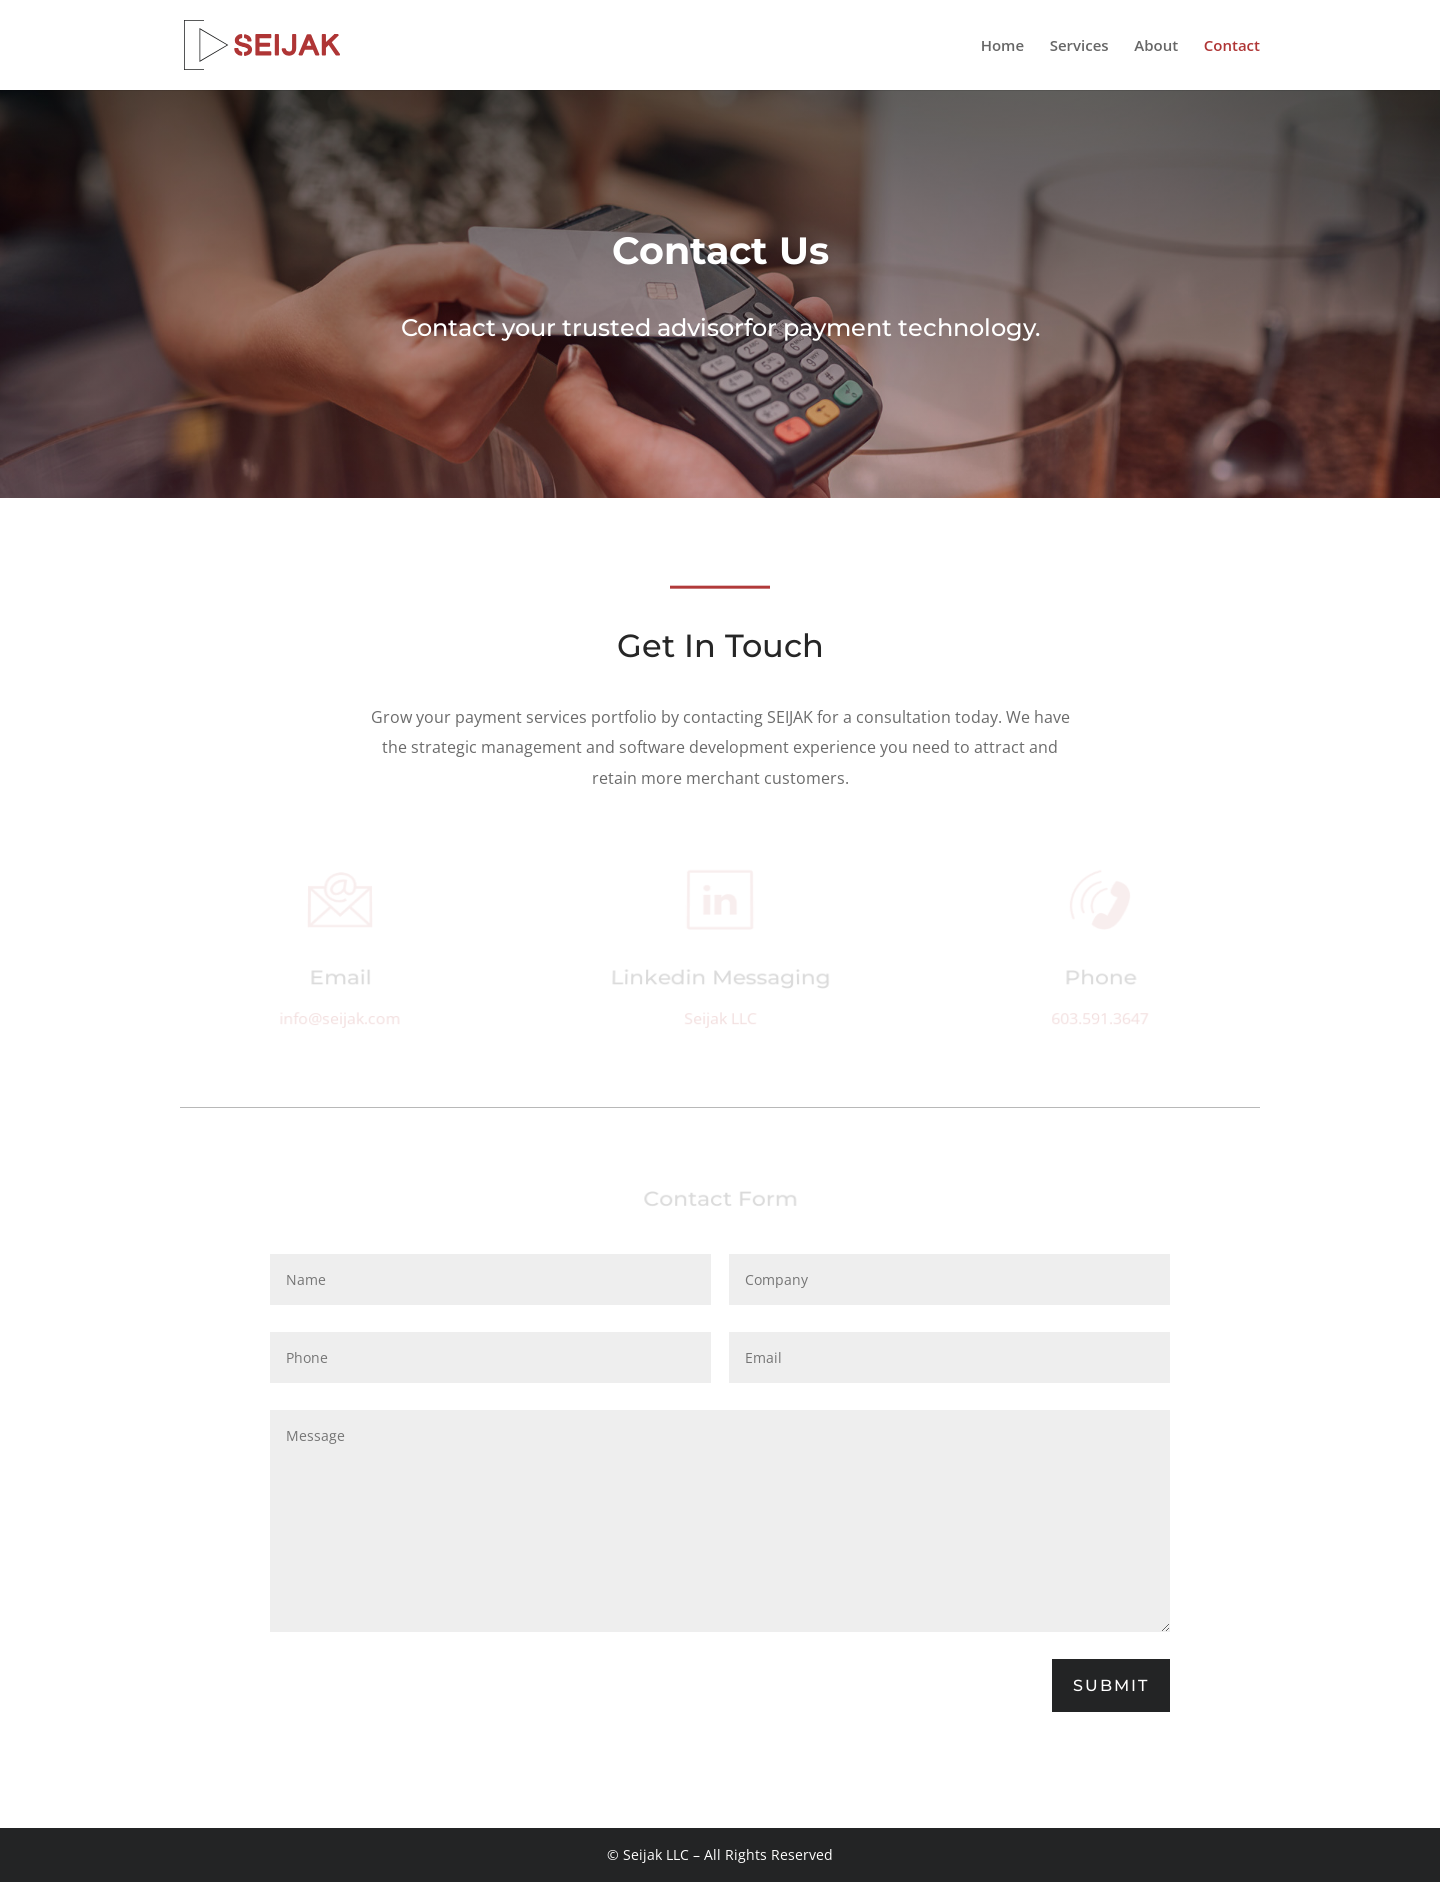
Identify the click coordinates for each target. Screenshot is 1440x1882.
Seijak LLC (720, 1019)
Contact (1232, 46)
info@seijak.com (340, 1019)
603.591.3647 (1099, 1019)
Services (1079, 46)
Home (1002, 46)
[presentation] (422, 1677)
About (1156, 46)
